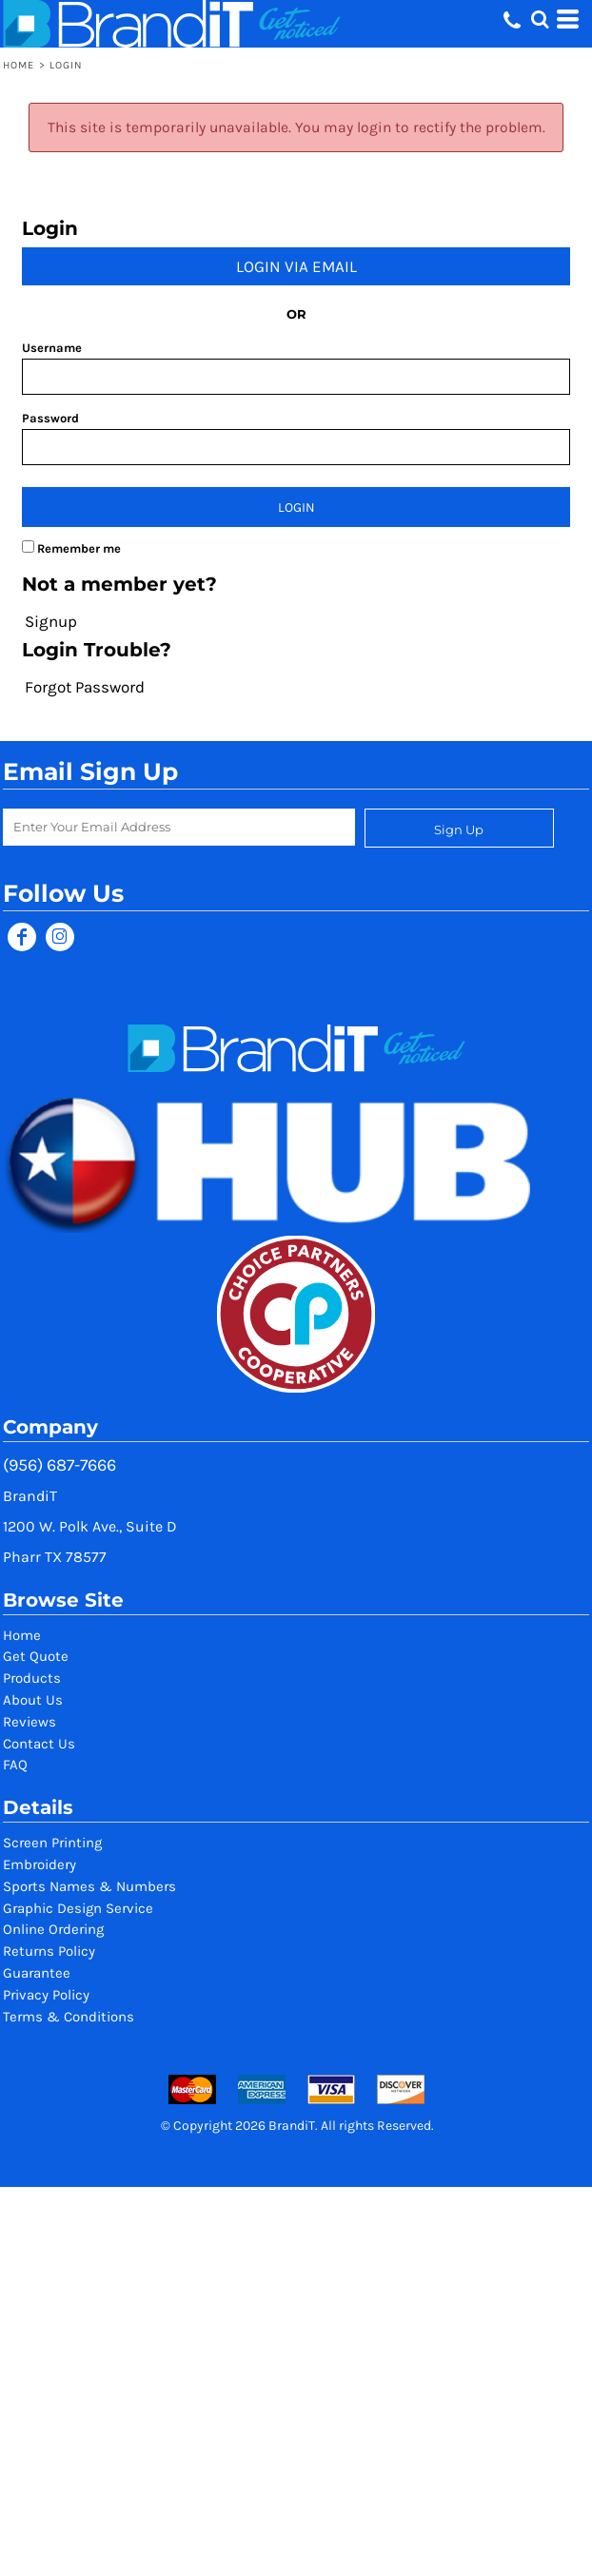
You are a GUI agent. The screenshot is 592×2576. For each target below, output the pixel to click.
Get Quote (36, 1656)
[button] (539, 19)
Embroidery (39, 1864)
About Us (33, 1699)
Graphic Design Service (78, 1908)
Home (18, 65)
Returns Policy (49, 1951)
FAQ (15, 1764)
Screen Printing (52, 1842)
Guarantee (36, 1972)
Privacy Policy (46, 1994)
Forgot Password (85, 686)
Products (32, 1678)
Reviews (29, 1721)
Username (52, 348)
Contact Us (39, 1743)
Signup (51, 621)
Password (50, 418)
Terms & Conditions (68, 2016)
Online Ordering (53, 1929)
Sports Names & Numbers (89, 1886)
